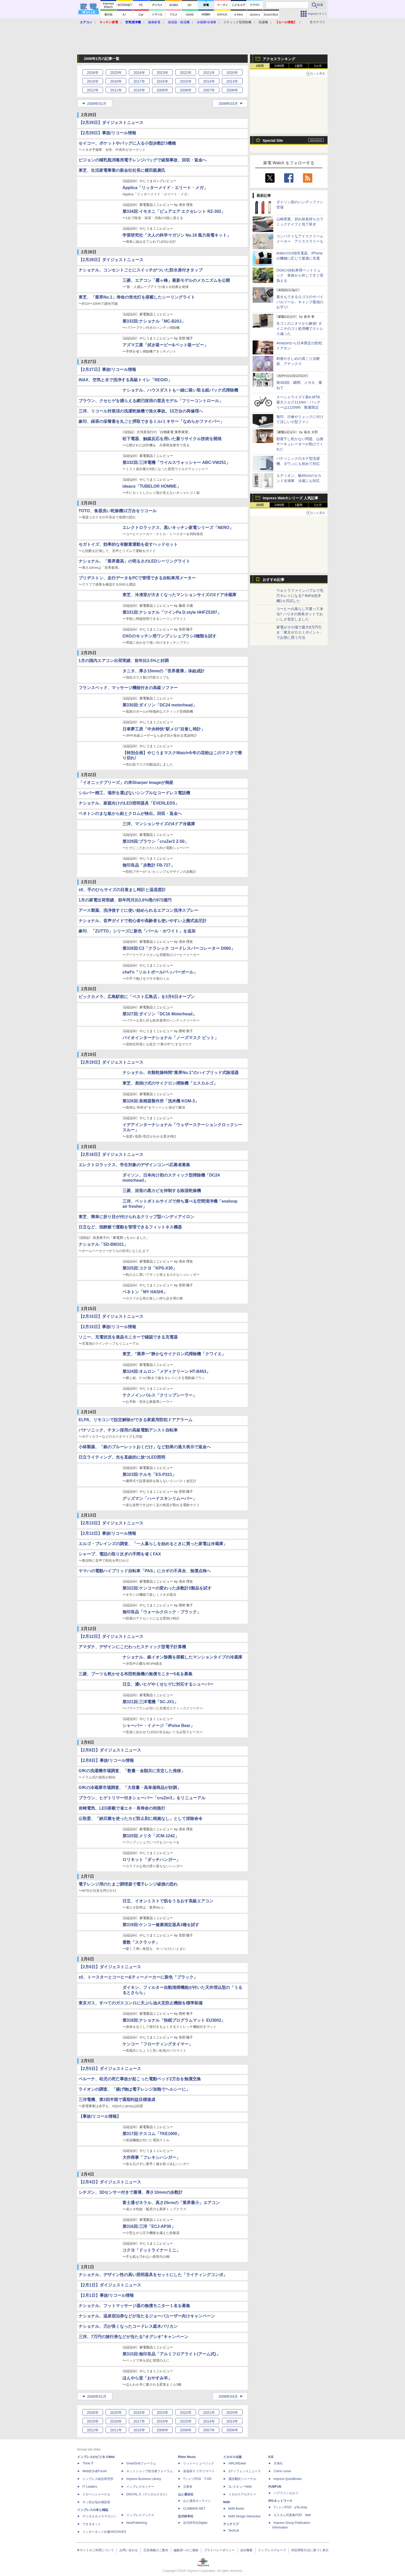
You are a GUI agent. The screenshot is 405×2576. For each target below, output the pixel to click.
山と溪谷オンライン (197, 2501)
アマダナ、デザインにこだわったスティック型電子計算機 (132, 1647)
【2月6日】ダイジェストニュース (110, 1967)
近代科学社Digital (195, 2523)
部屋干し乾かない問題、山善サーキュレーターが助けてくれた (299, 444)
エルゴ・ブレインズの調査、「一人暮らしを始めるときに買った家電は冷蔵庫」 (153, 1544)
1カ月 (318, 66)
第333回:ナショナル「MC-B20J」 (153, 321)
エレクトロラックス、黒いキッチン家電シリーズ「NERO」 (177, 527)
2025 (116, 73)
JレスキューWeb (240, 2486)
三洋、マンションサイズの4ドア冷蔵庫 (158, 824)
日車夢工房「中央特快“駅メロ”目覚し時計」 (163, 729)
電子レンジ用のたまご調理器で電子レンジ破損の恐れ (128, 1884)
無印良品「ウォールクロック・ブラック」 (161, 1612)
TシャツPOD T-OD (197, 2479)
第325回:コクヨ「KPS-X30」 (149, 1268)
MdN (226, 2502)
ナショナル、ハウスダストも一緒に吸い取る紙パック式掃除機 (180, 390)
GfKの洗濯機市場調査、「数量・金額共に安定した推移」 (132, 1771)
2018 (116, 81)
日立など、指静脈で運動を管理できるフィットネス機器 (130, 1227)
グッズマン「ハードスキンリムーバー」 (159, 1498)
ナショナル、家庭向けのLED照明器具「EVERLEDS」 (129, 803)
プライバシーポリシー (219, 2550)
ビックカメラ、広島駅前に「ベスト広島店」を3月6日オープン (137, 996)
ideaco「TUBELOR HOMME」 (151, 486)
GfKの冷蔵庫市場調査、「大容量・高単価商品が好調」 (130, 1787)
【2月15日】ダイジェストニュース (111, 1316)
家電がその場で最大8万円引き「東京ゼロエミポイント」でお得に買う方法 (299, 632)
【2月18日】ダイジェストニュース (111, 1154)
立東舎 (187, 2486)
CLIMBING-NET (194, 2508)
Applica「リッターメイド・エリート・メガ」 (165, 187)
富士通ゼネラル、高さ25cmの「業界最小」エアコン (171, 2202)
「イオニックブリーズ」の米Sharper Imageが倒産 (126, 782)
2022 (185, 73)
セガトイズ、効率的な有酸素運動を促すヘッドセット (128, 544)
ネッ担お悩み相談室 (96, 2502)
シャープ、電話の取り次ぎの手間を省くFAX (120, 1554)
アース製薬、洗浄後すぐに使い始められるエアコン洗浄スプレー (138, 910)
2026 (92, 73)
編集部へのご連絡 (186, 2550)
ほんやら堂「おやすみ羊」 (147, 2378)
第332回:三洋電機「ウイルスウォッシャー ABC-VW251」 (176, 462)
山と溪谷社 (185, 2494)
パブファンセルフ (286, 2493)
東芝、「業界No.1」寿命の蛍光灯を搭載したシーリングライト (137, 297)
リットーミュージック (198, 2463)
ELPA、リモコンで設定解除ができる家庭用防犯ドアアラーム (135, 1420)
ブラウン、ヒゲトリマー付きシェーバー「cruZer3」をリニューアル (142, 1798)
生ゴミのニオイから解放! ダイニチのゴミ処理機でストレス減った (299, 328)
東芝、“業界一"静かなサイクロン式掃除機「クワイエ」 (174, 1354)
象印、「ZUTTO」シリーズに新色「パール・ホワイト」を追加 (137, 931)
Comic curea (282, 2471)
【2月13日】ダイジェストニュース (111, 1523)
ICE (271, 2457)
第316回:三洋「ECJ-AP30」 (148, 2226)
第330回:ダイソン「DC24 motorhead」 (159, 705)
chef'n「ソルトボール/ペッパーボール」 (160, 972)
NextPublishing (136, 2523)
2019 (92, 81)
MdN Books (236, 2508)
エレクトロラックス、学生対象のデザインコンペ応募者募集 (134, 1165)
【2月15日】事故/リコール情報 (107, 1327)
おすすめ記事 (273, 580)
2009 (162, 90)
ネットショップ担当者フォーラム (149, 2471)
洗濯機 (263, 22)
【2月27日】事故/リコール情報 (107, 369)
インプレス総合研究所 (97, 2479)
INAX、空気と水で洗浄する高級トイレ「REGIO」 (125, 380)
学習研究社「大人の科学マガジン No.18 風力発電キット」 (176, 235)
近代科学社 (185, 2516)
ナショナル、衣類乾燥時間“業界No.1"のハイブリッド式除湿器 (180, 1072)
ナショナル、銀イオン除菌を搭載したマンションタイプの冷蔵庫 (182, 1657)
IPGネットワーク (280, 2501)
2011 (116, 90)
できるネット (91, 2524)
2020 (232, 73)
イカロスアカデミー (242, 2494)
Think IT (88, 2463)
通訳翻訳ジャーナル (242, 2479)
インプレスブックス (140, 2515)
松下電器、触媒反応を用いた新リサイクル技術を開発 (172, 439)
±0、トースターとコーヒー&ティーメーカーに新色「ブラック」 (138, 1977)
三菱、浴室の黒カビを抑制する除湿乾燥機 (161, 1190)
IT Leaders (89, 2486)
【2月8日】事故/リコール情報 (106, 1760)
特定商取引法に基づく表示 (310, 2550)
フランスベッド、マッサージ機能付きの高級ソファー (128, 688)
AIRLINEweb (237, 2463)
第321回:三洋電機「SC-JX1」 (150, 1702)
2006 (232, 90)
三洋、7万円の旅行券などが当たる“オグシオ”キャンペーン (133, 2336)
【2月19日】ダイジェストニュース (111, 1062)
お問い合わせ (128, 2550)
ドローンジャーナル (96, 2494)
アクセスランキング (279, 59)
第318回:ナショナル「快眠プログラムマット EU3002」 (173, 2020)
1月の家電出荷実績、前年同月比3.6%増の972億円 (125, 900)
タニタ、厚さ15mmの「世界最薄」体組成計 (163, 671)
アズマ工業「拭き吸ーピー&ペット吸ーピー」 (165, 345)
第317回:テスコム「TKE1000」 (151, 2133)
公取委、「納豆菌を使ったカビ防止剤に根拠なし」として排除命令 (140, 1818)
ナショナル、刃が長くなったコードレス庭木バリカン (128, 2326)
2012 (92, 90)
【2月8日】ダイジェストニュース (110, 1750)
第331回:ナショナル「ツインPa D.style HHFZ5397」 (171, 612)
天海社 (278, 2463)
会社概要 (246, 2550)
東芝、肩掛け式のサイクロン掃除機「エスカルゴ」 (169, 1083)
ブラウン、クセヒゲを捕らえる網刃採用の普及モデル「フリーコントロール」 (151, 401)
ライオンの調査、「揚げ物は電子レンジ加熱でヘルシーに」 (134, 2089)
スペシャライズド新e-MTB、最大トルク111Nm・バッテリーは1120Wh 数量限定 (299, 402)
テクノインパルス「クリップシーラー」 (159, 1395)
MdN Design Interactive (244, 2516)
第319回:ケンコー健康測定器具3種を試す (160, 1925)
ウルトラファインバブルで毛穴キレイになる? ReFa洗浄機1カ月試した (299, 595)
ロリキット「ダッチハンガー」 (151, 1859)
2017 (139, 81)
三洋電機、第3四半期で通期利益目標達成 (117, 2099)
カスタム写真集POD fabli (292, 2515)
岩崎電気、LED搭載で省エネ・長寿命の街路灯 (122, 1808)
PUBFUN (274, 2486)
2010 (139, 90)
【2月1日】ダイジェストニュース (110, 2285)
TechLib (233, 2530)
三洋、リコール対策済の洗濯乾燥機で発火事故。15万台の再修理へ (141, 411)
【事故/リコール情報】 (100, 2116)
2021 (209, 73)
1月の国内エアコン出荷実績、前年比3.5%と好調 (124, 660)
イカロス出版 (232, 2457)
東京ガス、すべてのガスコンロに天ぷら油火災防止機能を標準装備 (140, 2003)
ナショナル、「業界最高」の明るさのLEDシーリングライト (134, 561)
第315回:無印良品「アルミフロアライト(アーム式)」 (171, 2354)
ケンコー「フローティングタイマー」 (157, 2044)
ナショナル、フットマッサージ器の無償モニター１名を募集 (134, 2305)
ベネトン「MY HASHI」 (144, 1292)
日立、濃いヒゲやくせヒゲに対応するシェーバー (167, 1684)
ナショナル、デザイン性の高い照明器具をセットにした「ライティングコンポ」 (153, 2275)
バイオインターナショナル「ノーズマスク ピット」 (170, 1038)
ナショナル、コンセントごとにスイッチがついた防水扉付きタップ (140, 270)
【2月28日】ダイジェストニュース (111, 260)
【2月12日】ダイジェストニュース (111, 1636)
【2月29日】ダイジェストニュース (111, 122)
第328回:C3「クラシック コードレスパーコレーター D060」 (178, 948)
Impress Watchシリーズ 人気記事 (290, 498)
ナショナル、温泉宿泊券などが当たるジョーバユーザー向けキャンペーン (147, 2316)
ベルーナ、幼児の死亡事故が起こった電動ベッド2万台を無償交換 (140, 2079)
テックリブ (231, 2524)
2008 (185, 90)
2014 (209, 81)
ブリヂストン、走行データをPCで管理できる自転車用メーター (137, 578)
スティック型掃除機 (237, 22)
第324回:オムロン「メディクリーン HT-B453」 (166, 1371)
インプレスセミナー (140, 2486)
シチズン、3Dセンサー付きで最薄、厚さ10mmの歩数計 (131, 2192)
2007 (209, 90)
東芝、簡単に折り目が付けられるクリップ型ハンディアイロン (136, 1217)
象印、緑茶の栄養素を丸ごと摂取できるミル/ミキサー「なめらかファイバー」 (151, 421)
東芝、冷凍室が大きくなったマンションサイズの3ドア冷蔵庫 (179, 595)
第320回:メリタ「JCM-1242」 (150, 1836)
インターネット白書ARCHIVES (104, 2532)
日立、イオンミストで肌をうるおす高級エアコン (167, 1901)
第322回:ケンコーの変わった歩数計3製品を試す (167, 1588)
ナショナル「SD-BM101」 (103, 1244)
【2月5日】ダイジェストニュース (110, 2068)
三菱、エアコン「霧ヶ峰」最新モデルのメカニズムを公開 (176, 280)
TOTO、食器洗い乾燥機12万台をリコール (118, 511)
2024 (139, 73)
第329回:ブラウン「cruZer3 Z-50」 (155, 841)
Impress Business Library (143, 2479)
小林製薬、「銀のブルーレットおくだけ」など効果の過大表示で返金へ (145, 1447)
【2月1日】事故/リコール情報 (106, 2295)
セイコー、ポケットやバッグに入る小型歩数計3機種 (127, 143)
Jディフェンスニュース (244, 2471)
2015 (185, 81)
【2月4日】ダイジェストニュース (110, 2182)
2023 (162, 73)
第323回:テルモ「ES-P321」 (149, 1474)
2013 (232, 81)
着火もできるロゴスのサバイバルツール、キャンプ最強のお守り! (299, 302)
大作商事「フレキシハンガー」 (151, 2157)
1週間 (299, 66)
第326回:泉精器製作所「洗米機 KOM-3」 (160, 1101)
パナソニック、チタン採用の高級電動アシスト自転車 (128, 1430)
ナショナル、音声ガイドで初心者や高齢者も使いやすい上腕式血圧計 (143, 921)
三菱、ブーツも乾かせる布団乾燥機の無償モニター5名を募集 (135, 1674)
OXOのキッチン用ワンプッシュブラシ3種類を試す (169, 636)
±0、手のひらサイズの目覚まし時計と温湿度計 (122, 890)
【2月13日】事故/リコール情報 (107, 1533)
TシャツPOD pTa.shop (290, 2507)
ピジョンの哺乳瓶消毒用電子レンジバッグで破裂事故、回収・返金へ (143, 160)
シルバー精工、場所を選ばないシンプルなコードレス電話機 (134, 793)
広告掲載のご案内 (155, 2550)
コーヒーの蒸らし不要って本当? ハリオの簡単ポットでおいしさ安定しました (299, 614)
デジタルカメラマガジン (99, 2516)
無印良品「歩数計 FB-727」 (148, 865)
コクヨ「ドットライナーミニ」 (151, 2250)
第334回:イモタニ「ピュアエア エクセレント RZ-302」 (173, 211)
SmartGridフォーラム (141, 2463)
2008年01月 (96, 104)
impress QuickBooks (288, 2479)
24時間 (279, 66)
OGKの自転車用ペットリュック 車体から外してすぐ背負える (299, 275)
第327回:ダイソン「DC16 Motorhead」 (159, 1014)
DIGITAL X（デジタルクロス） (147, 2494)
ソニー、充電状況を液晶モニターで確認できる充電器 (128, 1337)
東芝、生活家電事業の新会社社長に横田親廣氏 (122, 170)
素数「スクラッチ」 (141, 1942)
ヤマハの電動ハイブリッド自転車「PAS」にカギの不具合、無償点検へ (145, 1571)
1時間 (260, 66)
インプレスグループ (272, 2550)
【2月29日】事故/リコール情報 (107, 133)
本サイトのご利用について (95, 2550)
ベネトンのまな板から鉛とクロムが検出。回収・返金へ (130, 813)
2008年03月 (228, 104)
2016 (162, 81)
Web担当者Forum (94, 2471)
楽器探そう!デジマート (199, 2471)
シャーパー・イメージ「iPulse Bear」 (158, 1725)
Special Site (273, 140)
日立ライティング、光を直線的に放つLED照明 (122, 1457)
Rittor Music (187, 2457)
